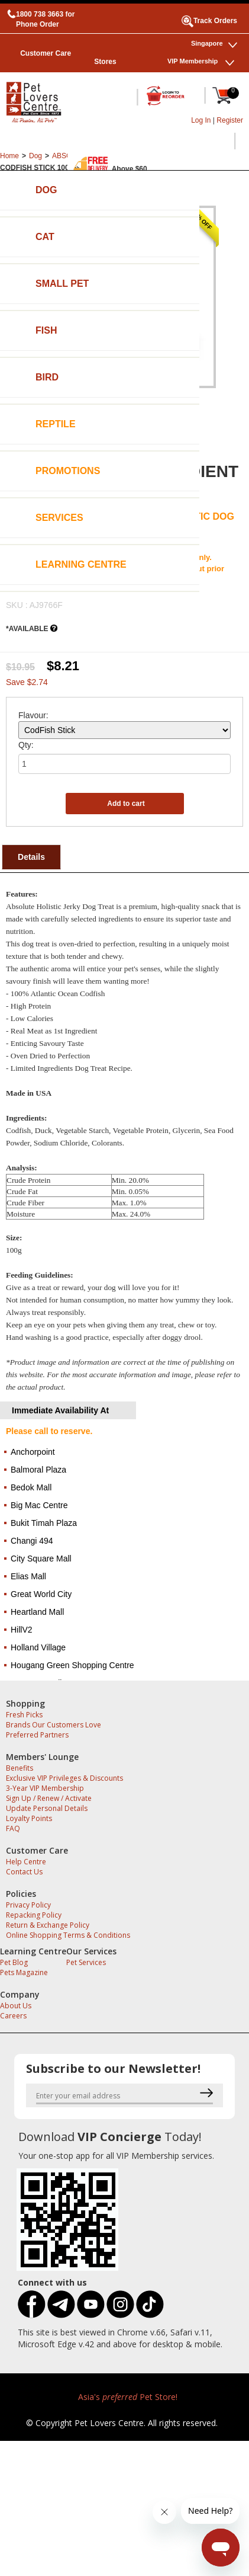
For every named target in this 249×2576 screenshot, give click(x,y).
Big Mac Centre (39, 1505)
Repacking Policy (34, 1915)
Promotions (67, 471)
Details (31, 857)
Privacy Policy (28, 1905)
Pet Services (86, 1962)
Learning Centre (81, 564)
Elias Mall (28, 1576)
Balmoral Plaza (38, 1469)
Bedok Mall (31, 1487)
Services (59, 518)
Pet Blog (14, 1962)
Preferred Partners (37, 1735)
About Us (15, 2006)
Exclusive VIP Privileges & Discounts (64, 1778)
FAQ (13, 1828)
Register (229, 120)
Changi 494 (32, 1540)
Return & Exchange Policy (47, 1925)
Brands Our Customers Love (53, 1725)
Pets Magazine (24, 1972)
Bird (47, 377)
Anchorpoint (33, 1452)
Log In (201, 120)
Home (9, 156)
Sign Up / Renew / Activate (49, 1798)
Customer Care (45, 53)
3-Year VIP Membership (45, 1788)
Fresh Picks (24, 1715)
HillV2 (22, 1629)
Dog (46, 190)
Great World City (41, 1594)
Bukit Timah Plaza (44, 1523)
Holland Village (38, 1647)
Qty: (26, 745)
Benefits (19, 1768)
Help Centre (26, 1862)
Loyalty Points (29, 1818)
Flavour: (33, 715)
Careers (13, 2016)
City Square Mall (41, 1558)
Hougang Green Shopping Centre (72, 1665)
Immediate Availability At (60, 1410)
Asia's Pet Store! (127, 2396)
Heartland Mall (37, 1612)
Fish (46, 330)
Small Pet (62, 284)
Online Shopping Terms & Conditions (68, 1935)
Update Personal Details (47, 1808)
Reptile (55, 424)
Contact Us (24, 1872)
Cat (44, 237)
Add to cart (125, 803)
